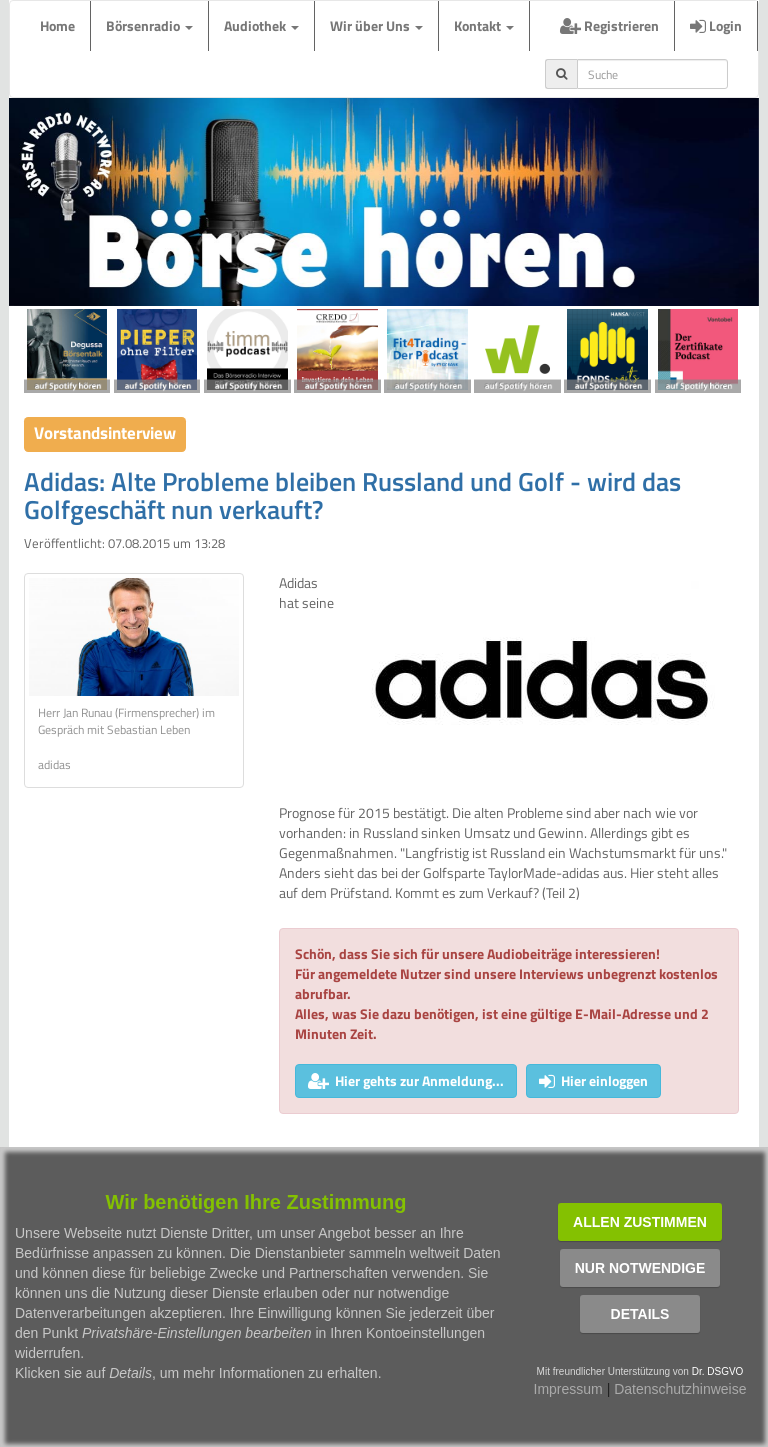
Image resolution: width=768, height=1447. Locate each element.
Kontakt (484, 25)
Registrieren (609, 25)
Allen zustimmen (640, 1222)
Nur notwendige (640, 1268)
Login (716, 25)
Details (640, 1314)
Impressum (568, 1389)
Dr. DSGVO (718, 1371)
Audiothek (261, 25)
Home (57, 25)
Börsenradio (149, 25)
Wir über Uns (376, 25)
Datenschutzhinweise (680, 1389)
